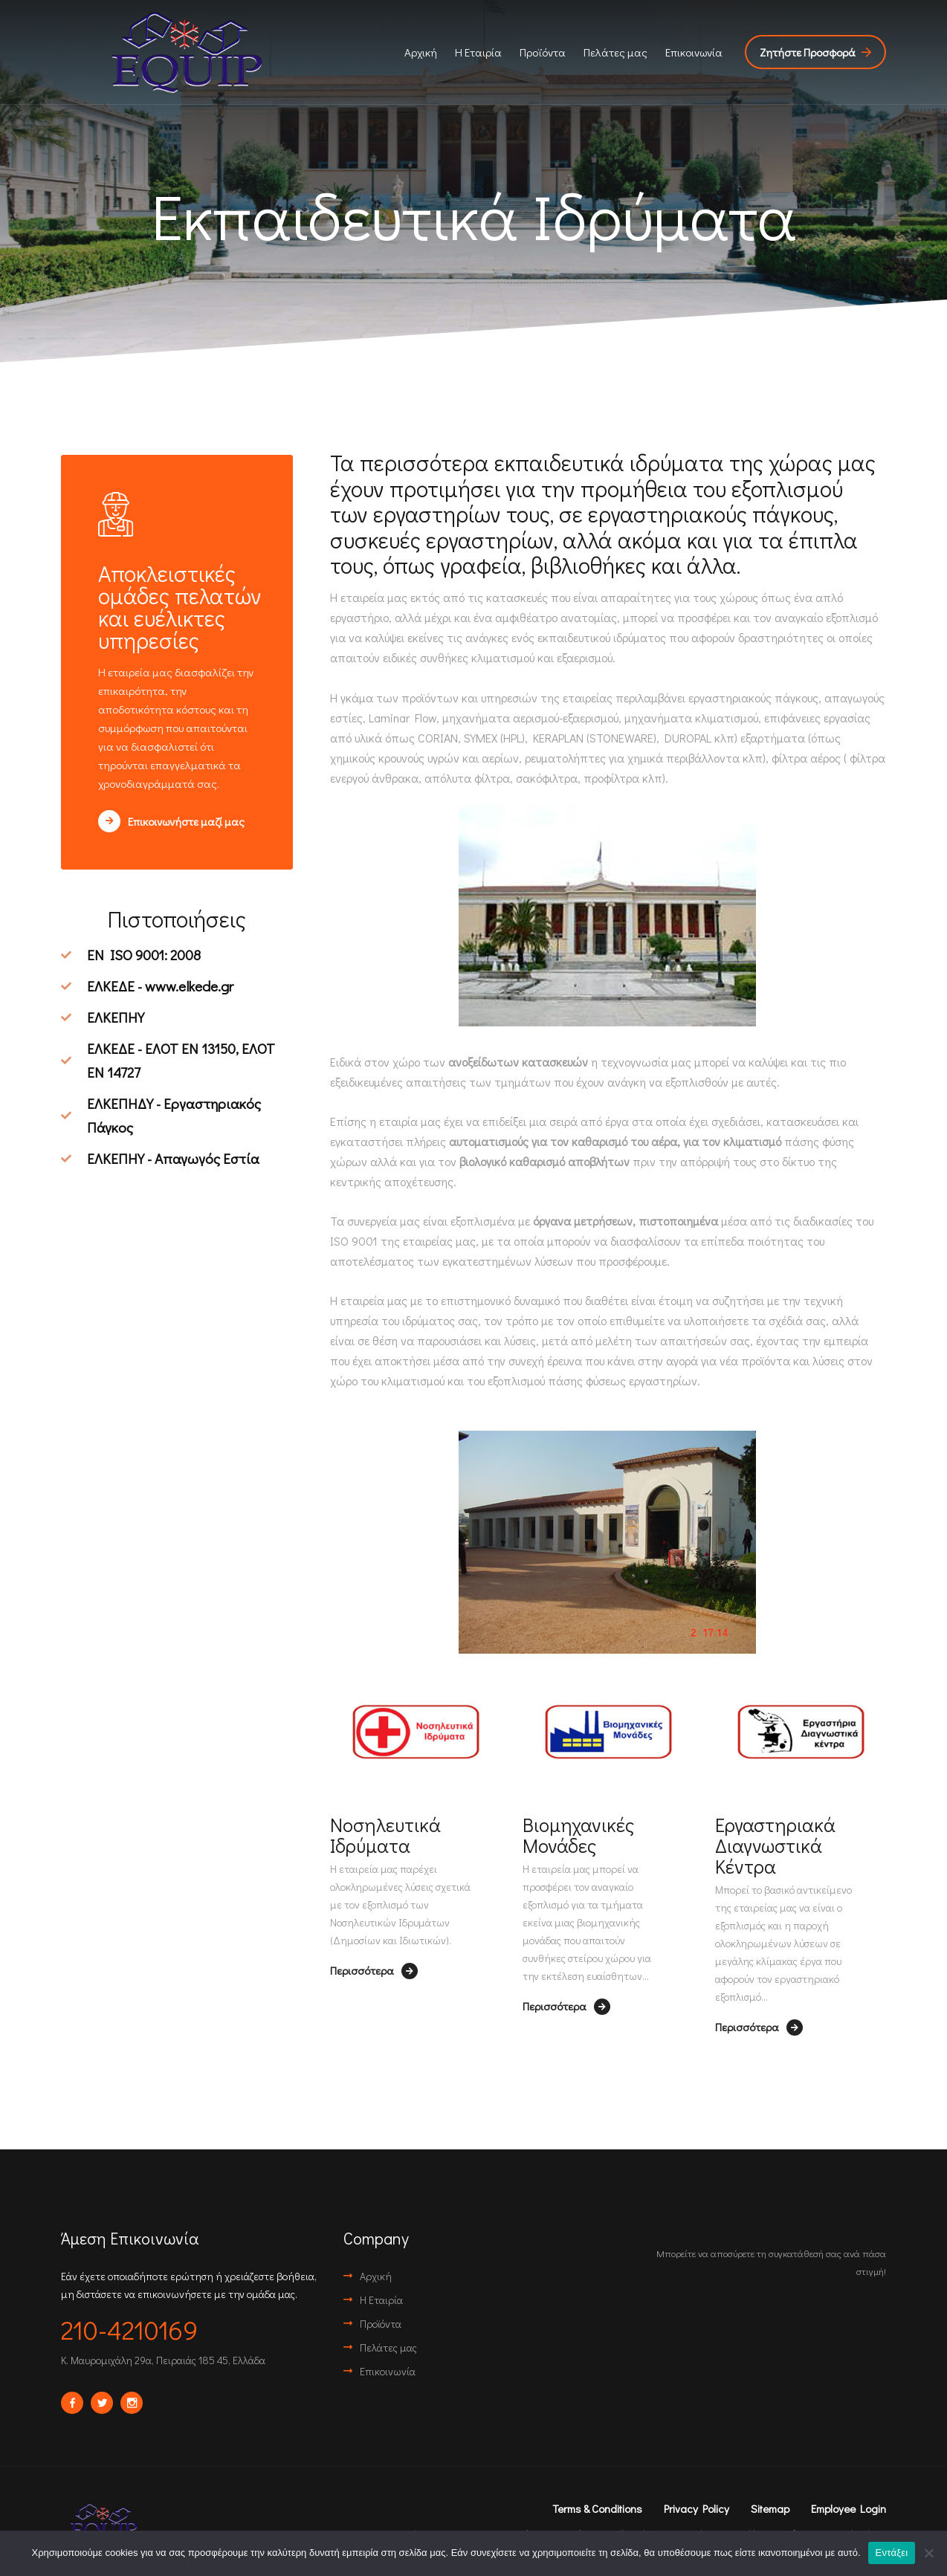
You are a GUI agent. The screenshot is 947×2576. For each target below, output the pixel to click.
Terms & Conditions (597, 2508)
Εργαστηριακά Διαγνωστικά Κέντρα (775, 1845)
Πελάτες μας (615, 52)
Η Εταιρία (478, 52)
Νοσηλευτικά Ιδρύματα (385, 1835)
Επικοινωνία (694, 52)
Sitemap (770, 2508)
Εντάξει (892, 2552)
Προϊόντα (543, 52)
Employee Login (848, 2508)
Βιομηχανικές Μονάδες (578, 1835)
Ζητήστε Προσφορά (815, 52)
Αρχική (420, 52)
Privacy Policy (696, 2508)
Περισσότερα (374, 1971)
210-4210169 (129, 2329)
